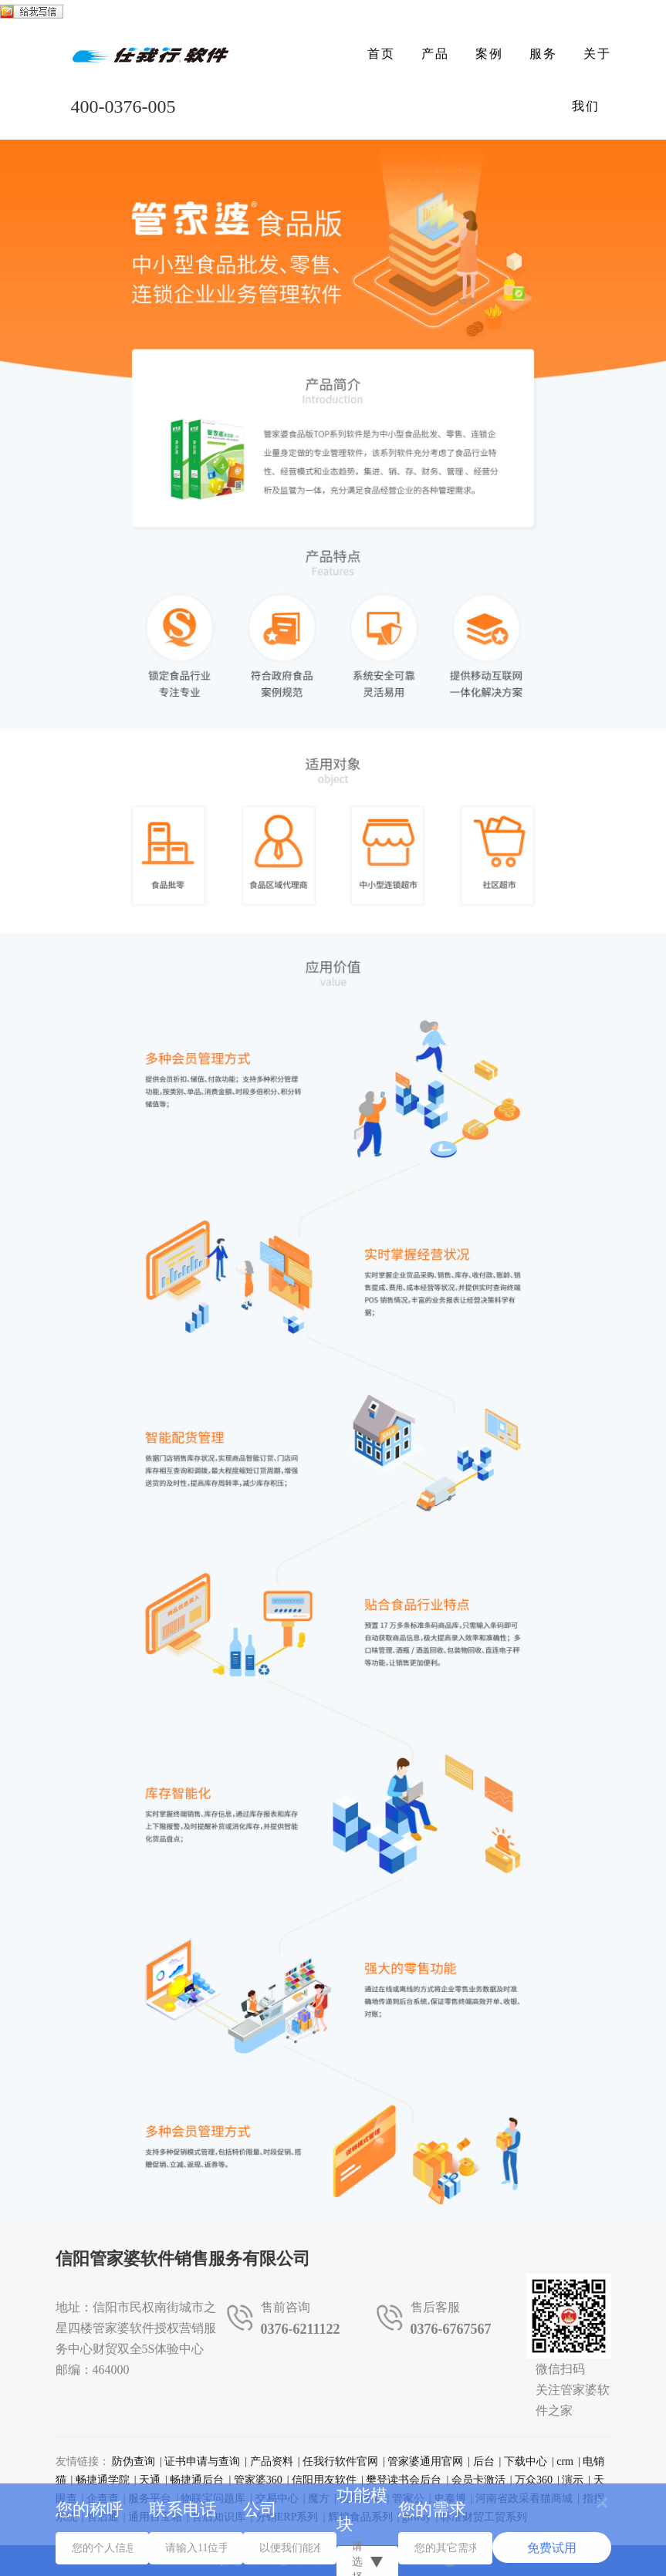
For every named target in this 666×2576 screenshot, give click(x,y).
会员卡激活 (478, 2480)
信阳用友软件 (324, 2480)
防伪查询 (133, 2461)
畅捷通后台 (197, 2480)
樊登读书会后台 (403, 2480)
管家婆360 (258, 2480)
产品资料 (271, 2461)
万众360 (534, 2480)
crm (564, 2461)
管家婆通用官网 (425, 2461)
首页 (381, 53)
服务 (543, 53)
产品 (435, 53)
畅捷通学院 (103, 2480)
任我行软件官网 (340, 2461)
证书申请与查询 (202, 2461)
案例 (489, 53)
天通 (150, 2480)
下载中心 (525, 2461)
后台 (484, 2461)
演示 (572, 2480)
